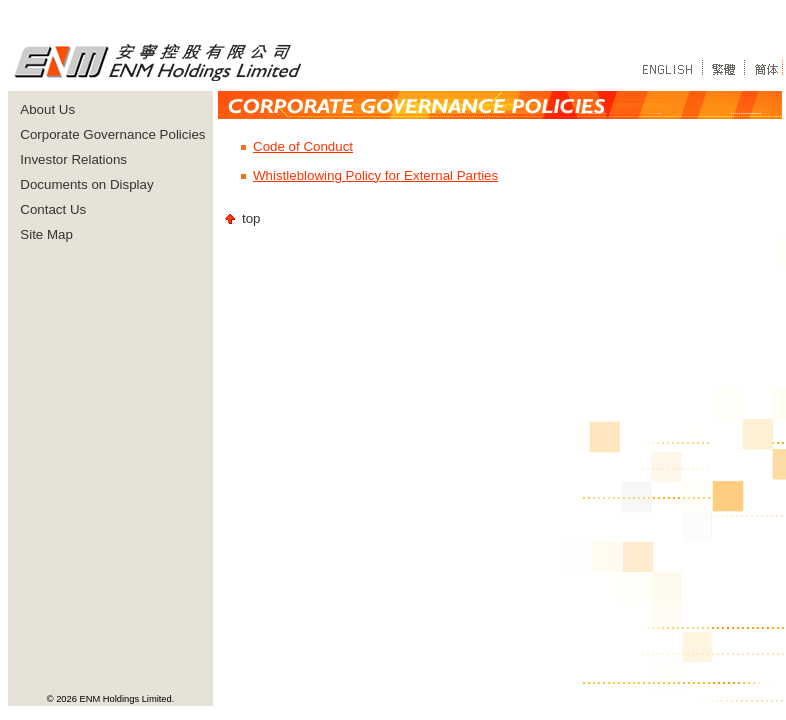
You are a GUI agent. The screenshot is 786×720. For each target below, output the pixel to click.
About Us (47, 109)
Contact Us (53, 209)
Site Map (46, 234)
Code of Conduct (303, 146)
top (251, 218)
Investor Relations (73, 159)
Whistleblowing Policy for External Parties (375, 175)
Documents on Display (86, 184)
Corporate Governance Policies (112, 134)
